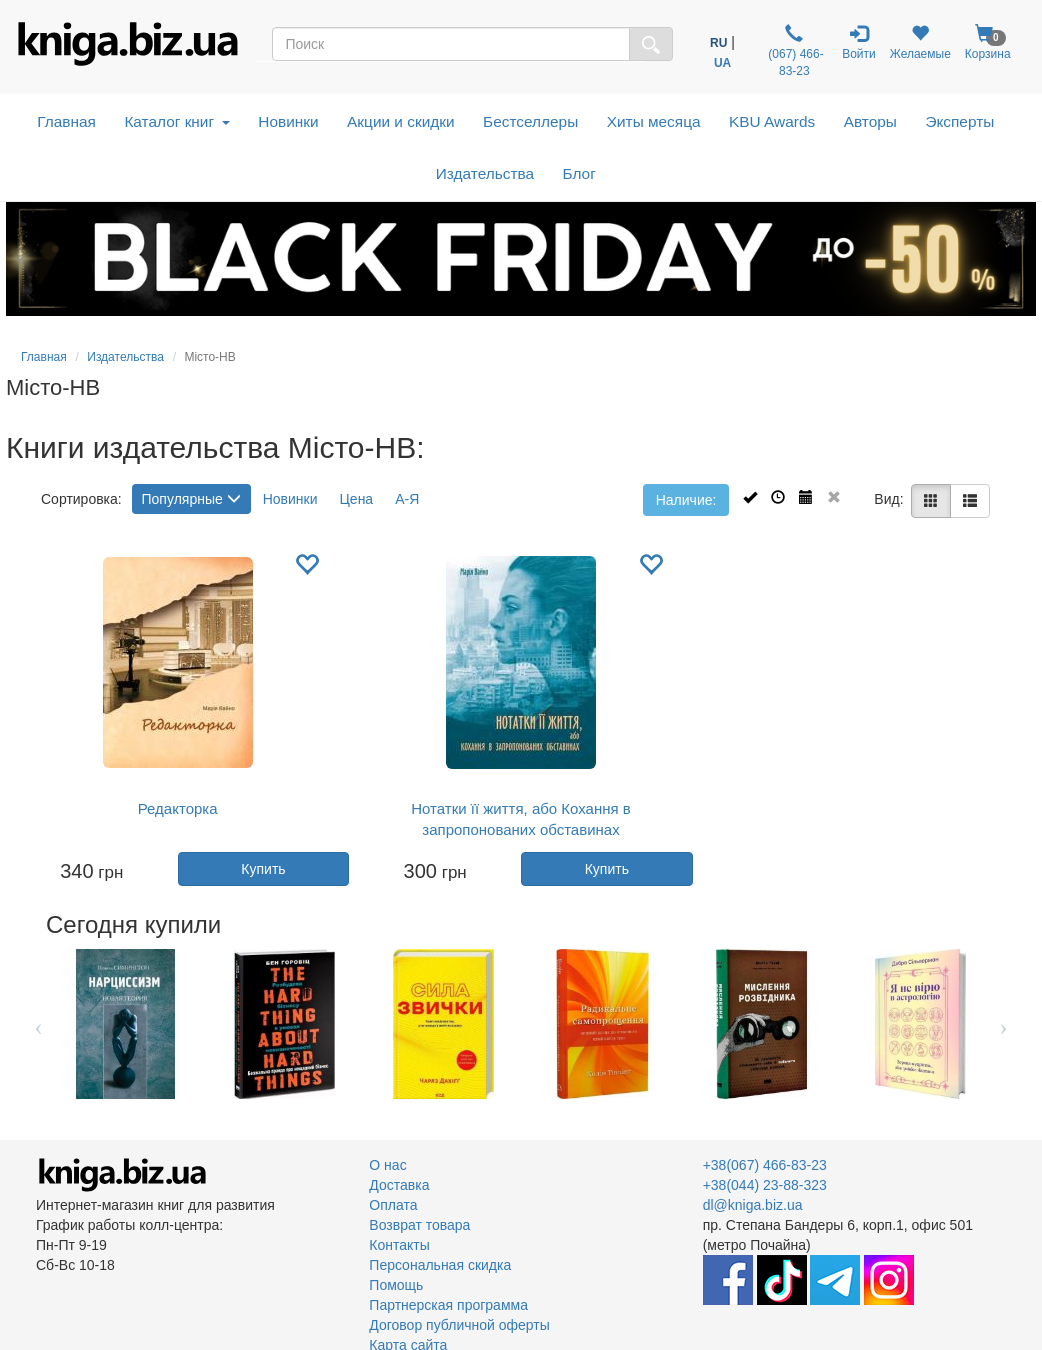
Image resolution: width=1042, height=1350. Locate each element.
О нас (387, 1165)
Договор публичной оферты (459, 1325)
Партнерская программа (448, 1305)
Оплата (393, 1205)
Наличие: (686, 500)
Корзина (988, 42)
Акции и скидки (401, 121)
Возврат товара (419, 1225)
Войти (859, 42)
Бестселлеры (530, 121)
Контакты (399, 1245)
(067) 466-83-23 (794, 51)
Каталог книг (176, 121)
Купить (263, 869)
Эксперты (959, 121)
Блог (579, 173)
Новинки (288, 121)
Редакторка (178, 808)
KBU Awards (772, 121)
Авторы (870, 121)
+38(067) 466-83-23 (765, 1165)
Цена (357, 499)
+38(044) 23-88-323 (765, 1185)
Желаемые (920, 42)
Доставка (399, 1185)
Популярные (191, 499)
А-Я (407, 499)
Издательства (485, 173)
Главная (66, 121)
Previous (38, 1024)
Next (1003, 1024)
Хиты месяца (654, 121)
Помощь (396, 1285)
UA (722, 63)
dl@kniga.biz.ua (753, 1205)
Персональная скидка (440, 1265)
